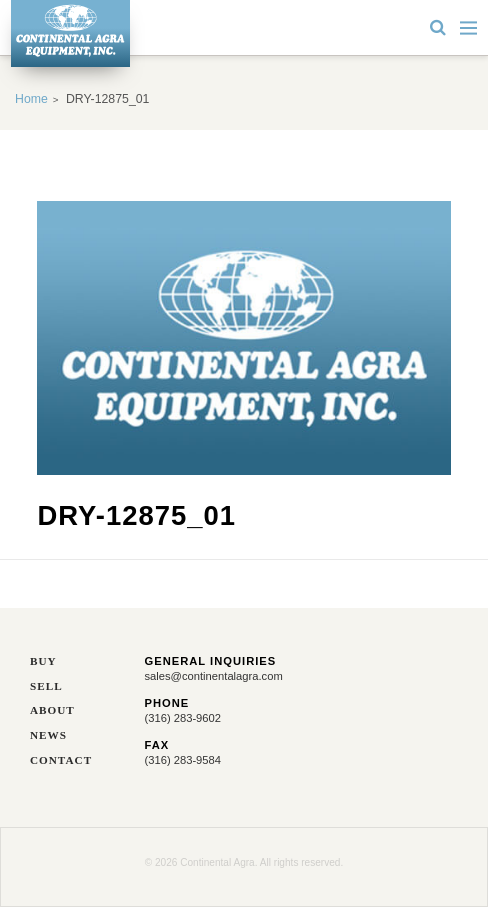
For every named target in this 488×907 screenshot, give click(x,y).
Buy (43, 661)
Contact (61, 760)
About (52, 710)
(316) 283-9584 (183, 760)
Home (31, 99)
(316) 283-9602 (183, 718)
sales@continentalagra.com (214, 676)
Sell (46, 686)
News (48, 735)
